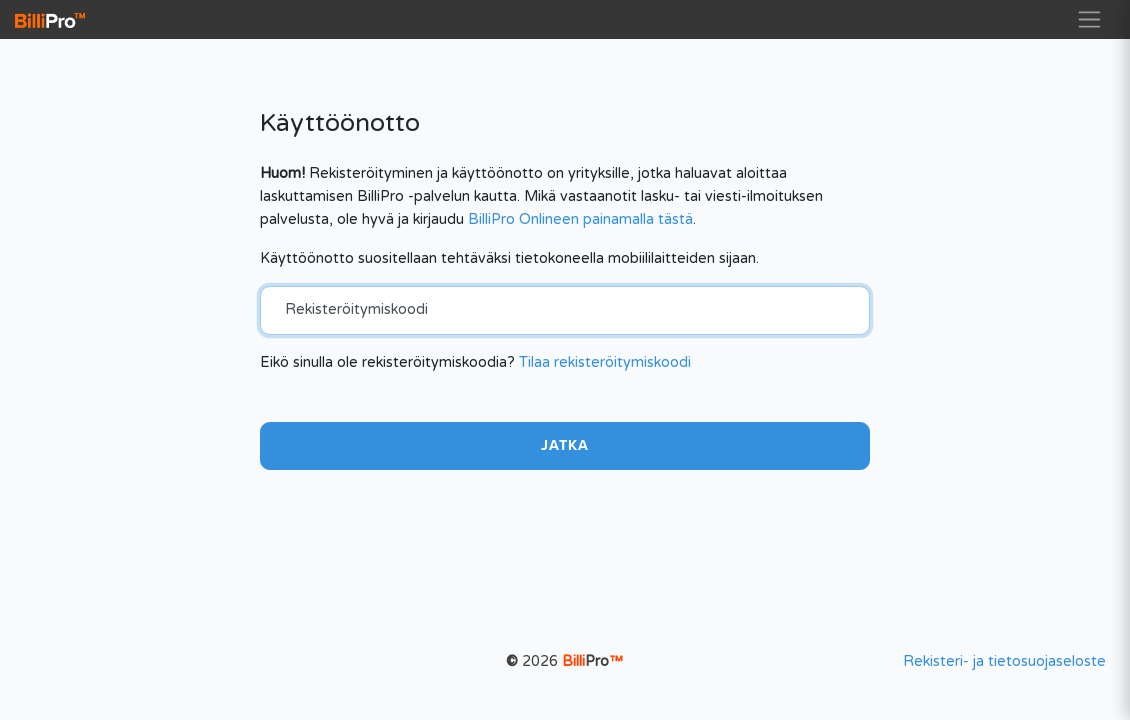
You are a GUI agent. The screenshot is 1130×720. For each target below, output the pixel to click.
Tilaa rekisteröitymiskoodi (605, 362)
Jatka (564, 445)
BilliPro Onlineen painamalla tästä (580, 219)
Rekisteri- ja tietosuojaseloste (1004, 661)
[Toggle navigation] (1089, 19)
